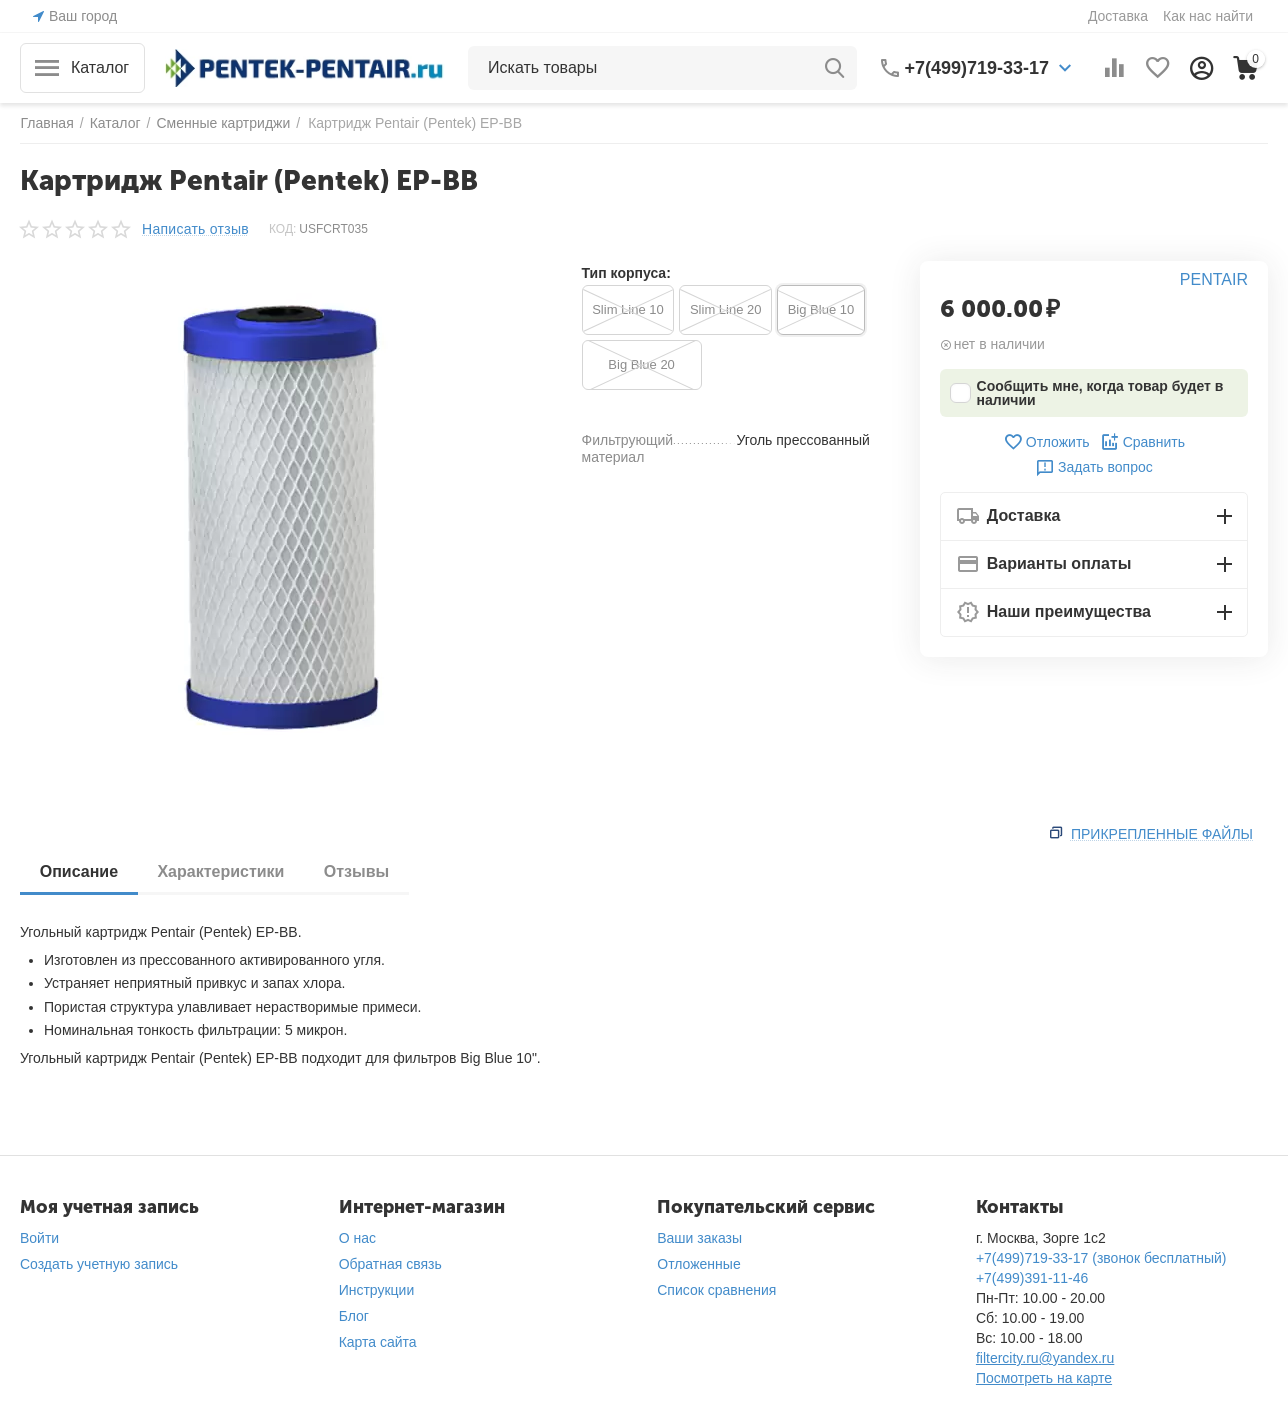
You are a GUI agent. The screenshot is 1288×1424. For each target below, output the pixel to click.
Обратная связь (390, 1264)
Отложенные (698, 1264)
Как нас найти (1208, 16)
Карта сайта (378, 1342)
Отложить (1046, 442)
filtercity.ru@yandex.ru (1045, 1358)
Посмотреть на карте (1044, 1378)
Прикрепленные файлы (1162, 834)
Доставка (1118, 16)
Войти (39, 1238)
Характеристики (221, 871)
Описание (79, 871)
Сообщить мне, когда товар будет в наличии (1087, 393)
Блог (354, 1316)
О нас (357, 1238)
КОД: (282, 229)
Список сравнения (716, 1290)
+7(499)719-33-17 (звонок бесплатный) (1101, 1258)
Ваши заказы (699, 1238)
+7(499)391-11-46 (1032, 1278)
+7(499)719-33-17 (977, 68)
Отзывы (357, 871)
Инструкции (377, 1290)
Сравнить (1142, 442)
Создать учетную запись (99, 1264)
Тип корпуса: (626, 273)
